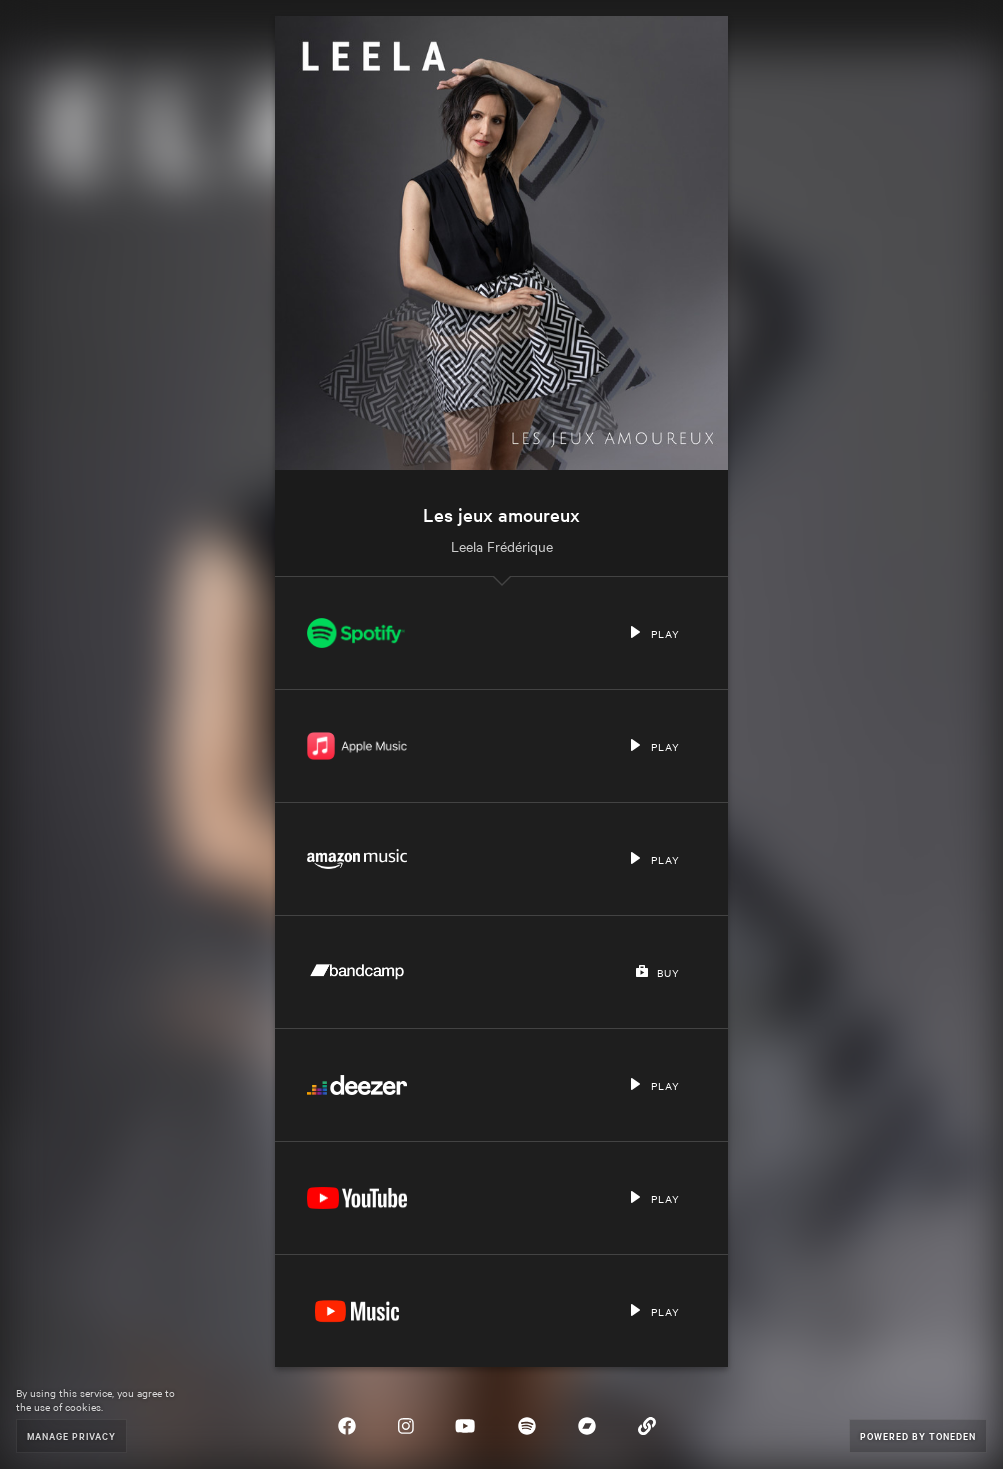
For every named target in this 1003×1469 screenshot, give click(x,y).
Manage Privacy (71, 1435)
